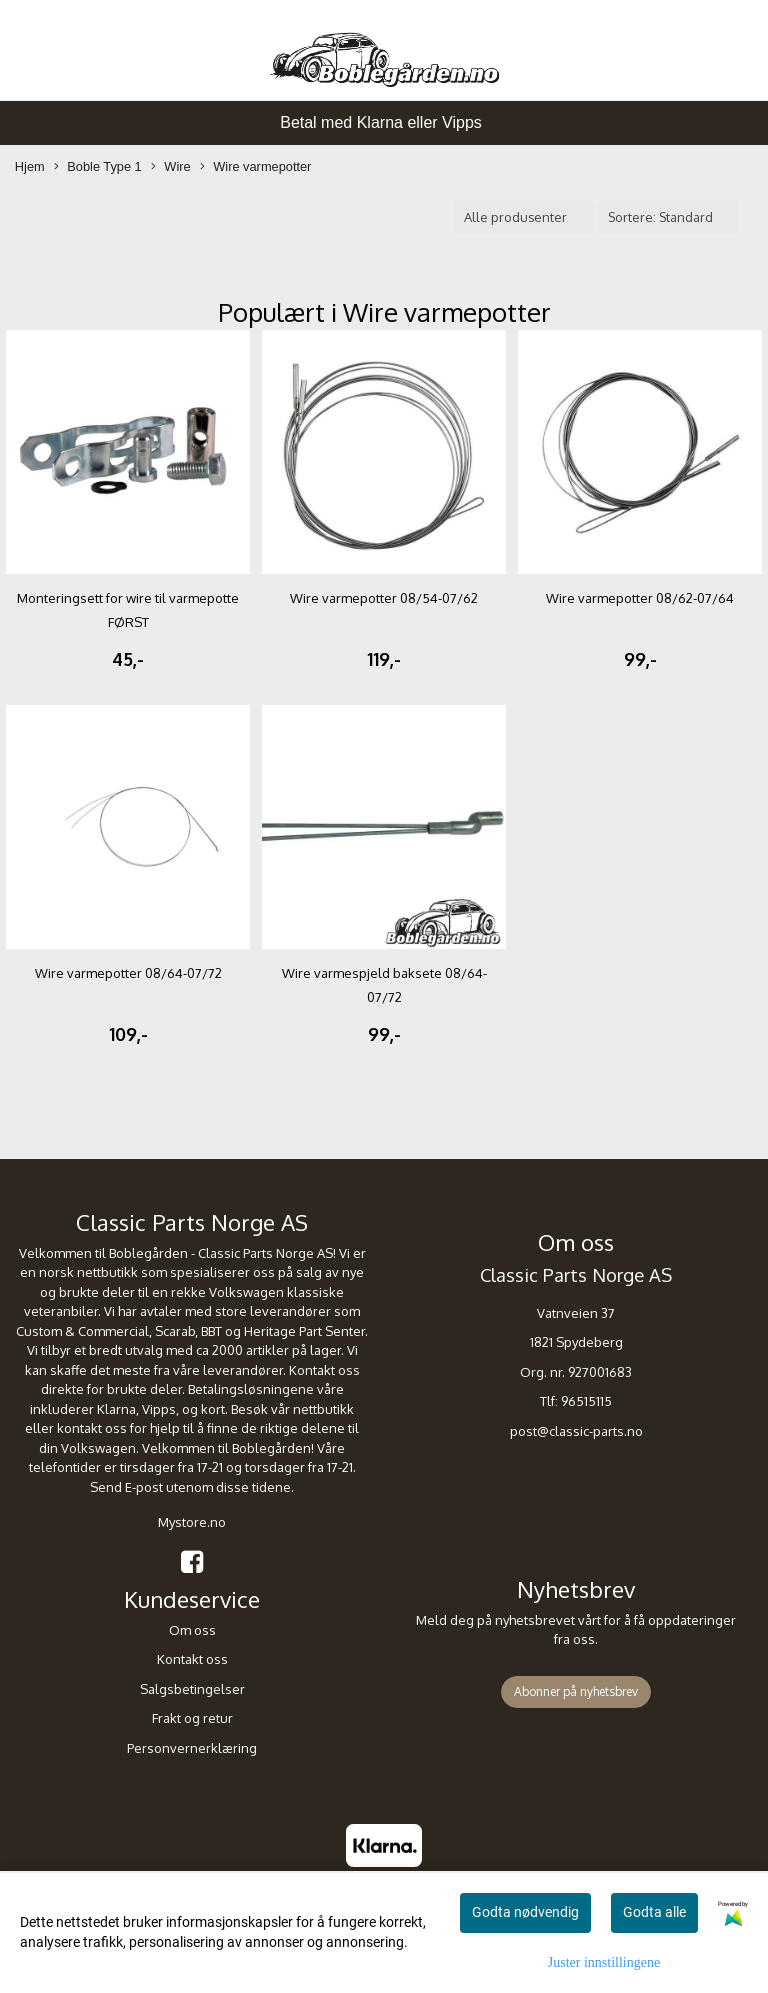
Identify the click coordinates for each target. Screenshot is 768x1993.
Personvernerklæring (192, 1748)
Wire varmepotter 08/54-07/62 (384, 598)
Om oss (192, 1630)
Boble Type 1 (97, 167)
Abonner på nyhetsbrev (576, 1691)
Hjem (30, 166)
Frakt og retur (192, 1718)
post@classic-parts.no (576, 1431)
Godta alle (654, 1912)
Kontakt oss (192, 1659)
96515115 (586, 1401)
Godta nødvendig (525, 1912)
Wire (170, 167)
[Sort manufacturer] (524, 217)
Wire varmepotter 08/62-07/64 (640, 598)
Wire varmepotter (255, 167)
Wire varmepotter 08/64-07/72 (128, 973)
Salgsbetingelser (192, 1689)
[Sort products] (668, 217)
